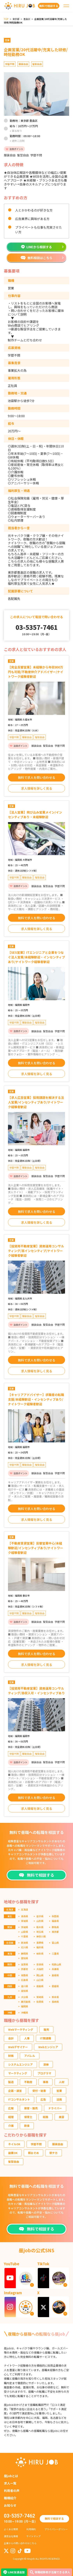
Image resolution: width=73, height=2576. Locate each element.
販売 (46, 2029)
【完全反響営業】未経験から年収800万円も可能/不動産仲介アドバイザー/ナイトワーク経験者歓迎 (35, 672)
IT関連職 (45, 2038)
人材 (61, 2082)
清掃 (46, 2064)
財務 (11, 2056)
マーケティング (17, 2073)
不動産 (28, 2082)
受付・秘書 (39, 2091)
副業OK (13, 2153)
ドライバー (55, 2108)
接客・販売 (31, 2108)
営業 (59, 2091)
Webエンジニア (48, 2047)
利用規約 (31, 2529)
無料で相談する (54, 2518)
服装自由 (57, 2144)
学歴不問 (36, 2144)
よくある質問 (11, 2529)
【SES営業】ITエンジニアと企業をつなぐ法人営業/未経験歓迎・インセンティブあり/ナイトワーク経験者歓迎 (36, 957)
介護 (11, 2126)
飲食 (27, 2126)
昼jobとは (11, 2475)
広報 (11, 2108)
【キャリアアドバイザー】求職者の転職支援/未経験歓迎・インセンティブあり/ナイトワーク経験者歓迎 (36, 1399)
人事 (27, 2038)
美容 (61, 2117)
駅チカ (53, 2153)
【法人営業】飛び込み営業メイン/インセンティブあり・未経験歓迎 (35, 814)
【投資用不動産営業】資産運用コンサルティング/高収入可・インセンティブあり (36, 1690)
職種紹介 (10, 2498)
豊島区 (26, 19)
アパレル (29, 2056)
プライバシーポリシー (56, 2529)
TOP (6, 19)
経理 (11, 2117)
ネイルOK (14, 2144)
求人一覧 (10, 2483)
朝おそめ (33, 2153)
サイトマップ (33, 2536)
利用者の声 (11, 2490)
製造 (11, 2082)
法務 (59, 2099)
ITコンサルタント (19, 2099)
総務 (45, 2117)
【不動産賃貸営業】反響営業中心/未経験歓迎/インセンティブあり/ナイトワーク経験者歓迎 (35, 1548)
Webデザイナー (18, 2047)
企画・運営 (15, 2091)
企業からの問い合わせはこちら (20, 2543)
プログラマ (44, 2073)
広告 (43, 2099)
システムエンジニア (20, 2064)
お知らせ (10, 2505)
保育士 (28, 2117)
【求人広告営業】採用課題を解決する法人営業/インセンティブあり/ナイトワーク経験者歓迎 (36, 1102)
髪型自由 (13, 2161)
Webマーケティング (20, 2029)
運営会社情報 (11, 2536)
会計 (11, 2038)
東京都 (15, 19)
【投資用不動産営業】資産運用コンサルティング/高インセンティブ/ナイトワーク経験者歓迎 (36, 1251)
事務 (45, 2082)
